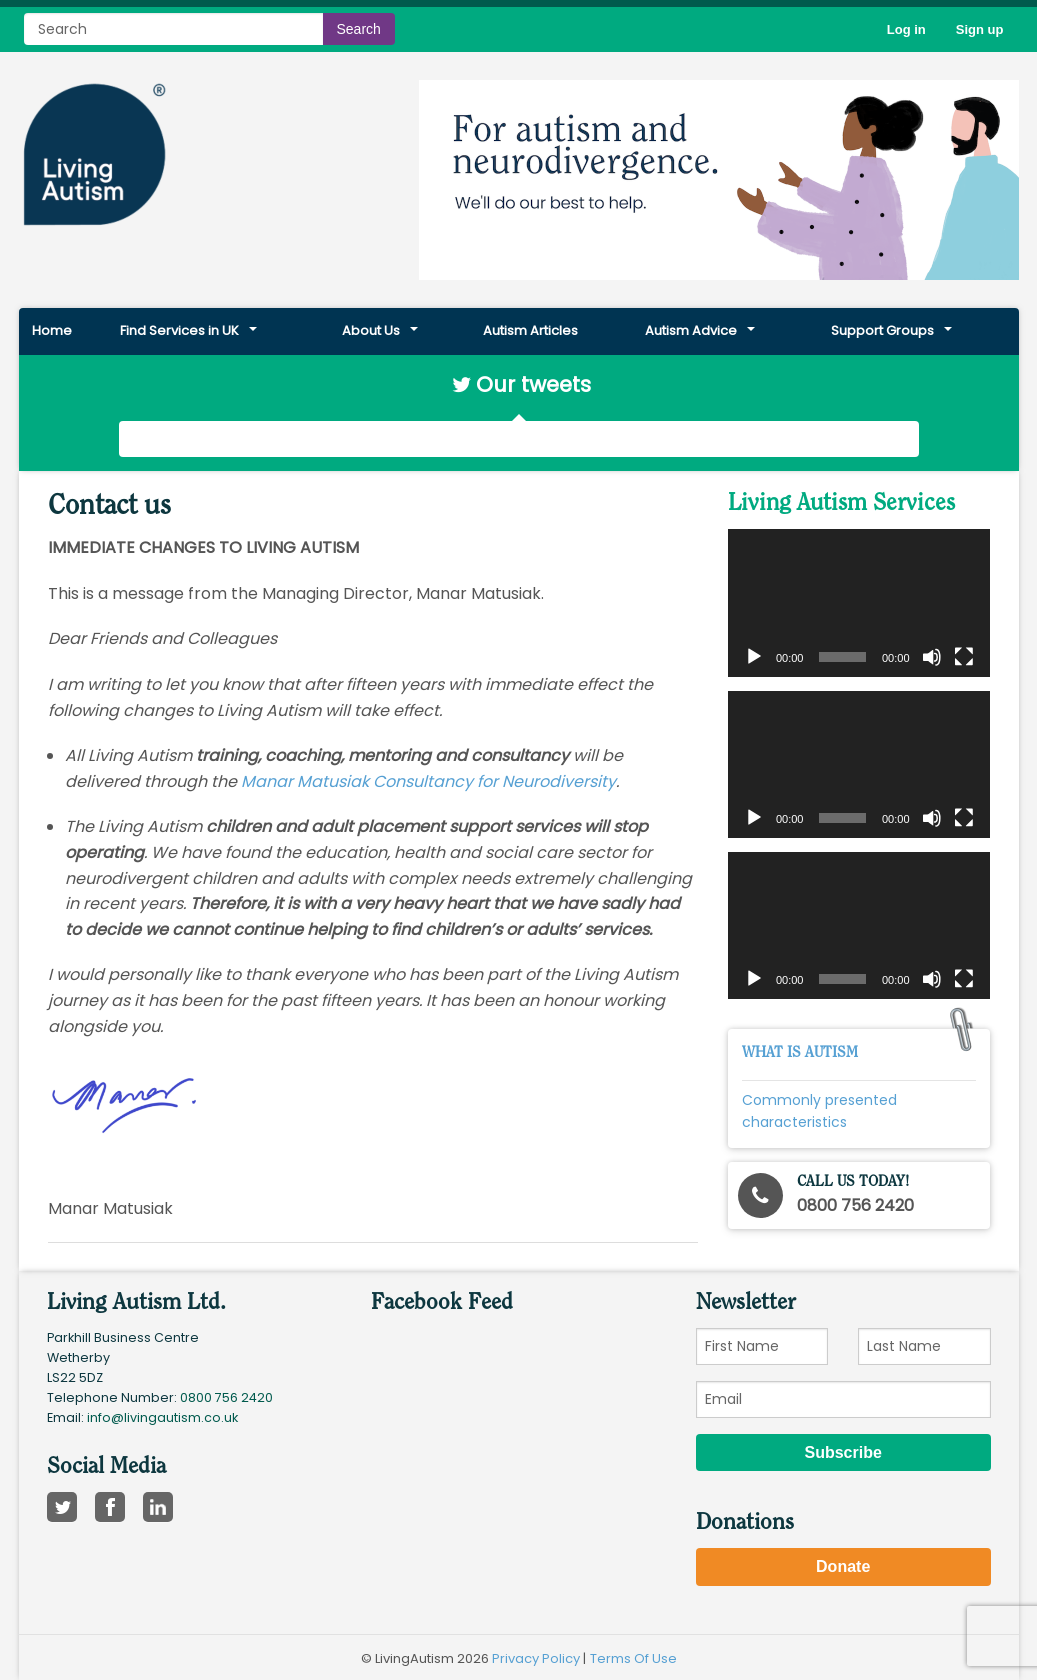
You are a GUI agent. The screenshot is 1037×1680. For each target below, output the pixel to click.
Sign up (980, 29)
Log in (906, 29)
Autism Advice (691, 330)
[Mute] (932, 657)
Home (52, 330)
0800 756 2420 (226, 1397)
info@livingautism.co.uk (162, 1417)
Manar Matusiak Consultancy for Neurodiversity (428, 781)
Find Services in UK (179, 330)
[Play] (754, 657)
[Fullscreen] (964, 657)
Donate (843, 1566)
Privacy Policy (536, 1658)
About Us (371, 330)
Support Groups (882, 330)
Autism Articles (530, 330)
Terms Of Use (633, 1658)
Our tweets (533, 384)
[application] (859, 602)
